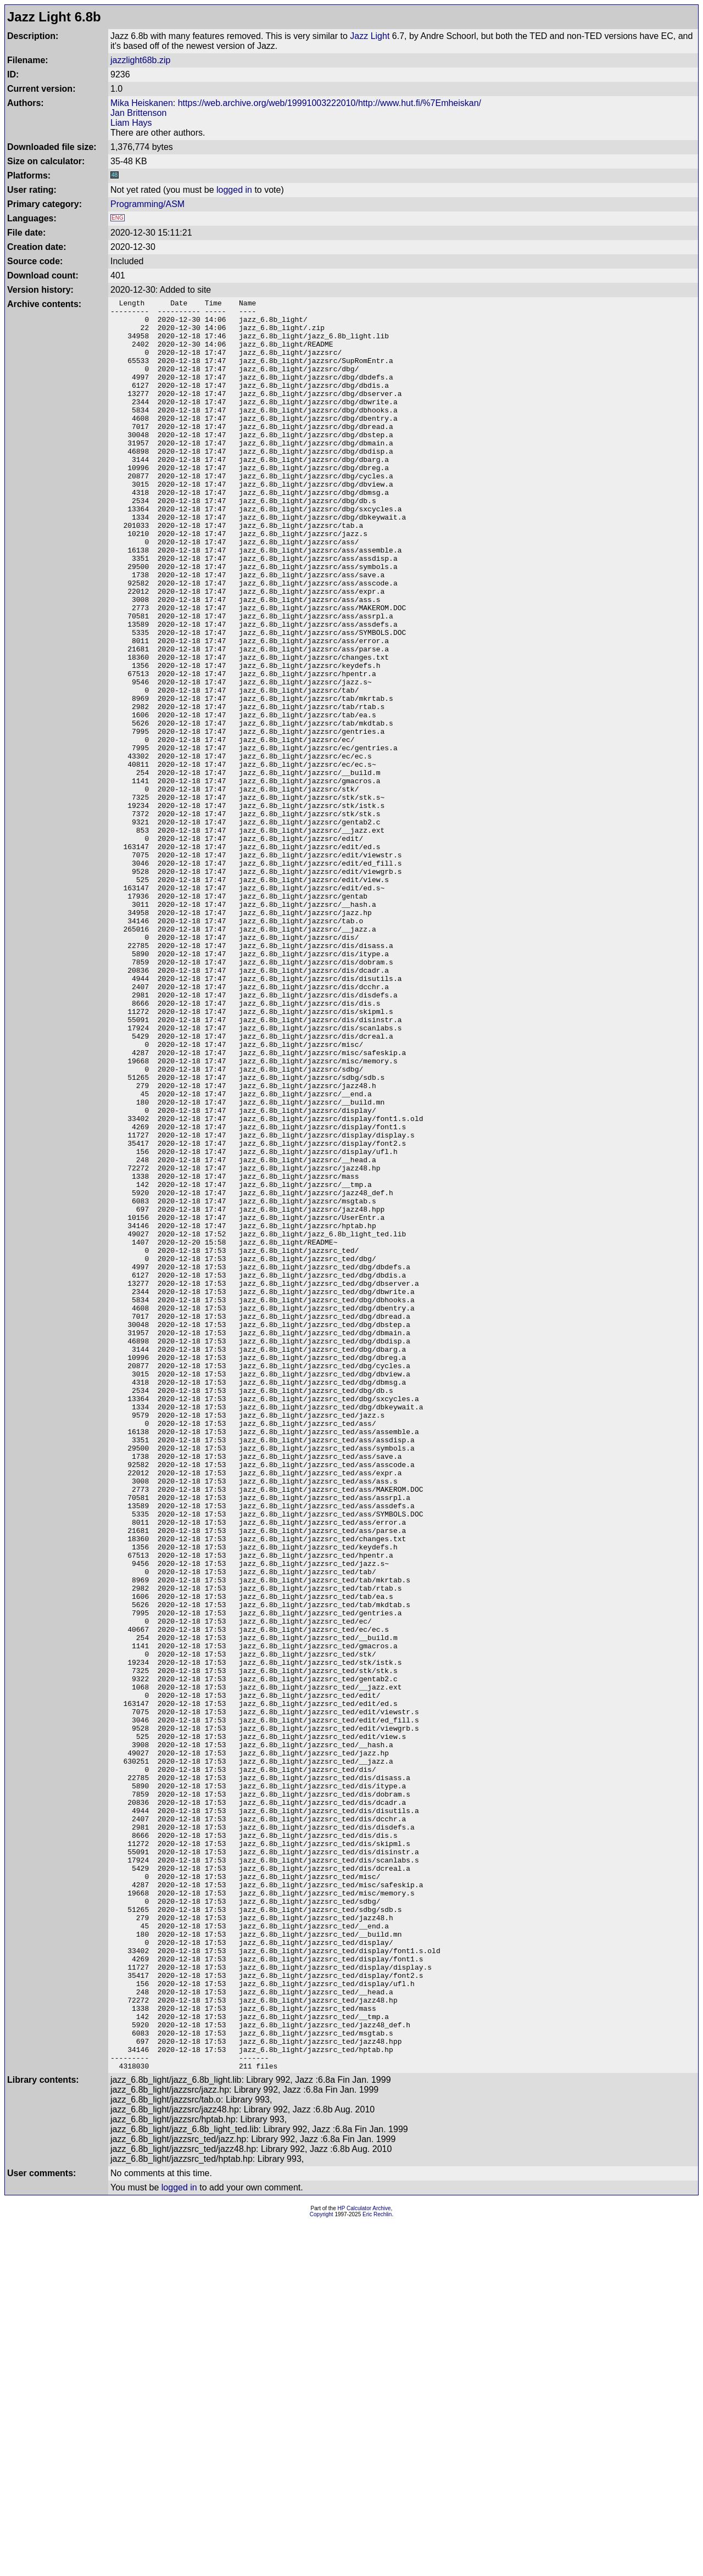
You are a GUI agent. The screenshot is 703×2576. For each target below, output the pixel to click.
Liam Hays (131, 122)
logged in (234, 189)
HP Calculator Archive (364, 2563)
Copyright (321, 2569)
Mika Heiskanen (141, 103)
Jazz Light (369, 36)
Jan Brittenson (138, 113)
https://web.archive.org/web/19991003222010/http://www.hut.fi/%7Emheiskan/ (329, 103)
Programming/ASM (147, 204)
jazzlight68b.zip (140, 60)
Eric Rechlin (377, 2569)
